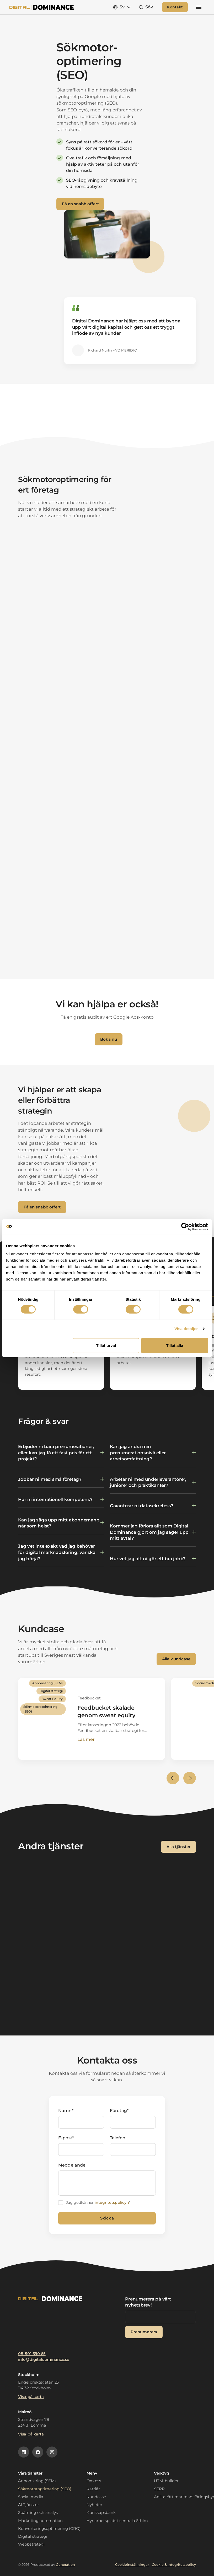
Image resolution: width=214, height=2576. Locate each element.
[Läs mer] (91, 1723)
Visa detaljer (186, 1328)
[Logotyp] (41, 9)
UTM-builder (166, 2480)
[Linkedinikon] (23, 2452)
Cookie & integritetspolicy (174, 2565)
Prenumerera (144, 2331)
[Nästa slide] (189, 1782)
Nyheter (94, 2504)
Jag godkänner (98, 2206)
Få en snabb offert (80, 207)
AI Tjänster (28, 2504)
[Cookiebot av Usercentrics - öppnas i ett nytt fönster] (185, 1226)
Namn (65, 2114)
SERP (159, 2489)
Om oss (94, 2480)
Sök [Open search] (149, 9)
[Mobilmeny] (199, 9)
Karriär (93, 2489)
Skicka (107, 2221)
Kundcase (96, 2496)
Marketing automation (40, 2520)
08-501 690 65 (31, 2353)
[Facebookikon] (37, 2452)
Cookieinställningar (132, 2565)
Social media (30, 2496)
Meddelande (71, 2169)
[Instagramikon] (51, 2452)
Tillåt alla (174, 1345)
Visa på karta (31, 2396)
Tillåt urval (106, 1345)
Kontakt (175, 9)
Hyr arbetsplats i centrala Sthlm (117, 2520)
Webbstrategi (31, 2544)
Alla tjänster (178, 1850)
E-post (66, 2142)
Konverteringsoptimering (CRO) (49, 2528)
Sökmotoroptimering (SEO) (44, 2489)
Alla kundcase (176, 1662)
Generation (65, 2565)
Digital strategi (32, 2536)
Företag (119, 2114)
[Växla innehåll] (61, 1457)
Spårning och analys (38, 2512)
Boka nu (108, 1043)
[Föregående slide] (173, 1782)
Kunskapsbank (101, 2512)
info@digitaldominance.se (43, 2359)
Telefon (117, 2142)
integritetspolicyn (112, 2206)
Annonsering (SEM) (37, 2480)
